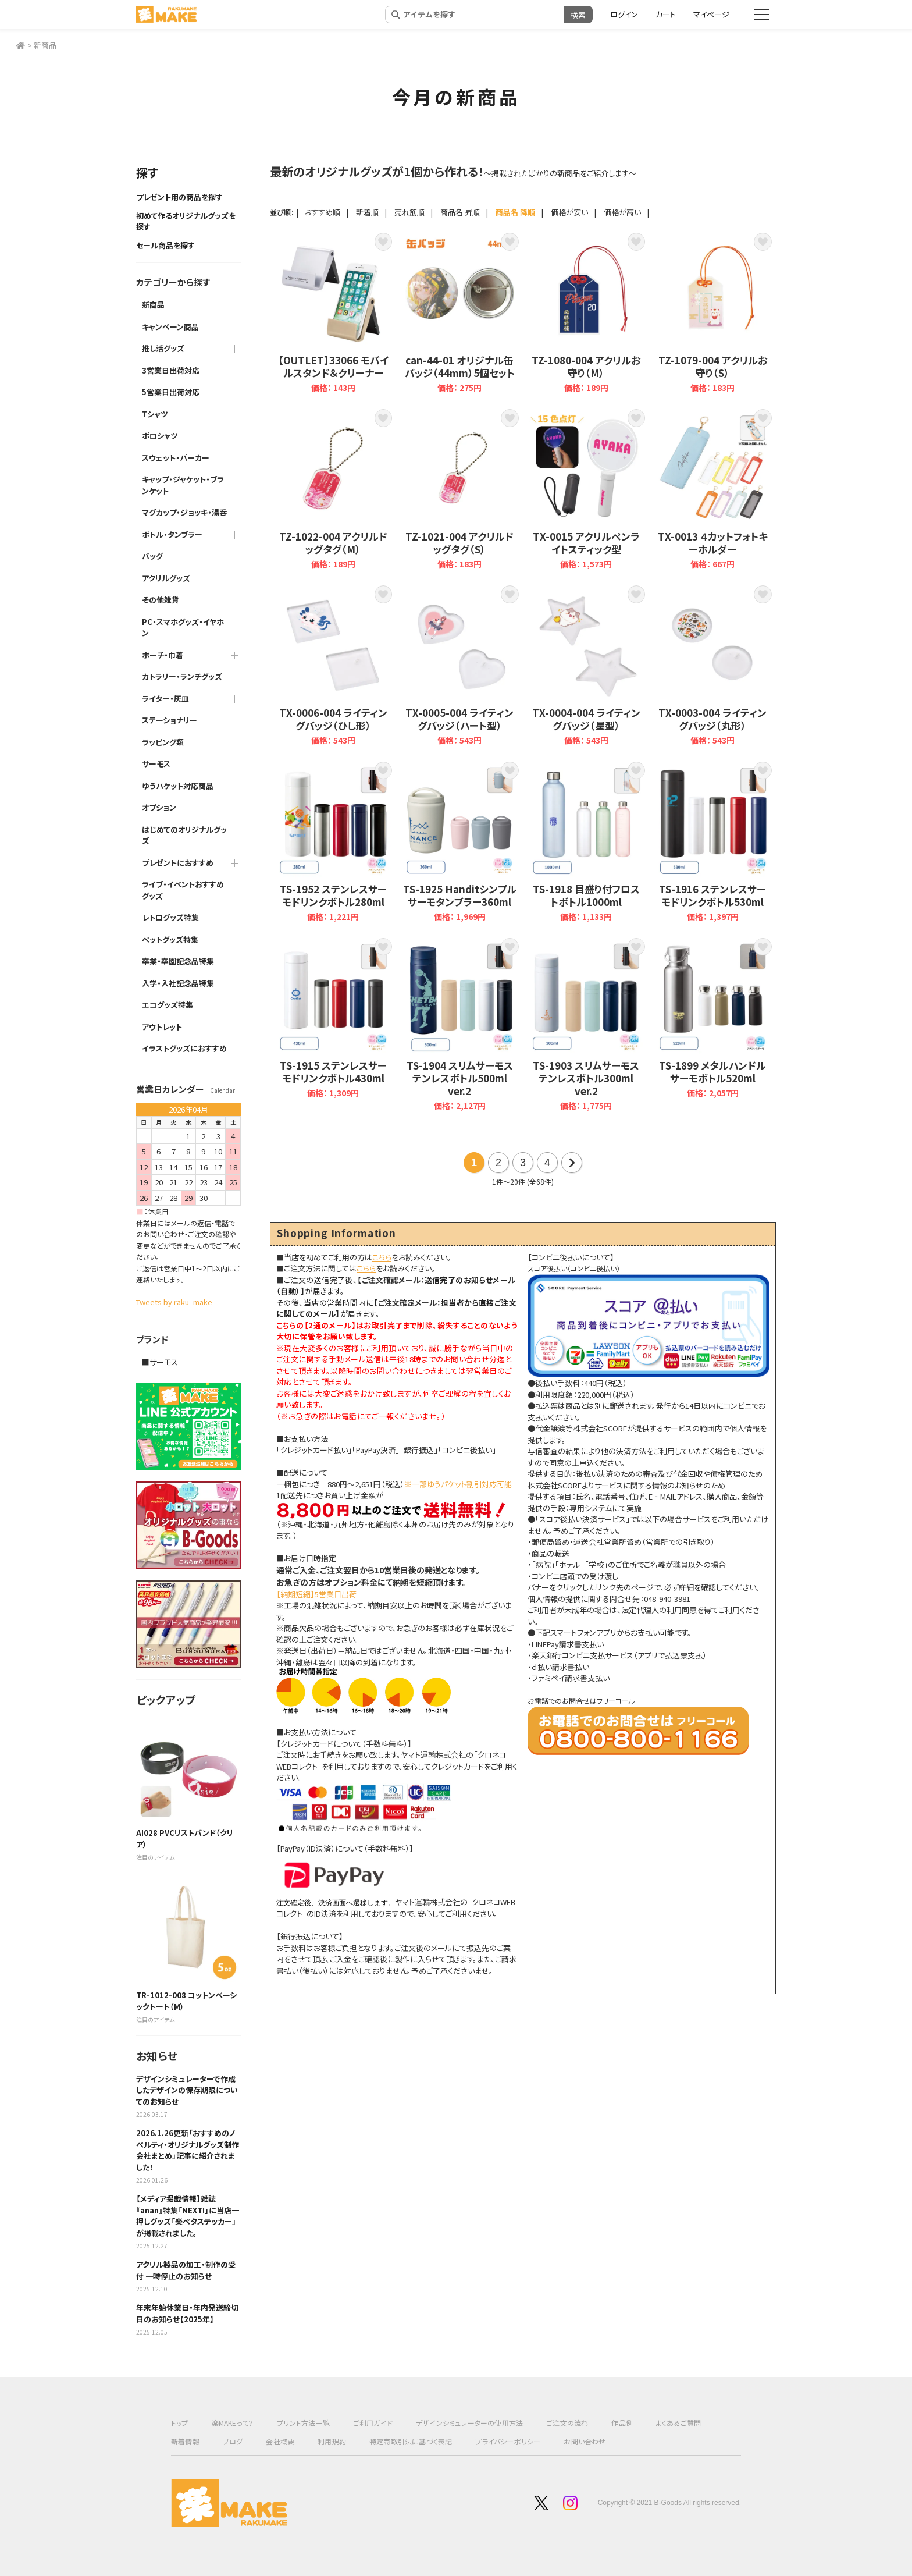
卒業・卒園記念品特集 (178, 961)
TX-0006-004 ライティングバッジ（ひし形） (333, 666)
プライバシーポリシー (507, 2441)
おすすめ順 (322, 212)
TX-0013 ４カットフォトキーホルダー (713, 490)
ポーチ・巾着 (162, 654)
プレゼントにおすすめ (177, 862)
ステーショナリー (169, 720)
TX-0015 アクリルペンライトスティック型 (586, 490)
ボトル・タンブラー (172, 534)
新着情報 (185, 2441)
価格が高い (622, 212)
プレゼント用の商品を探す (179, 196)
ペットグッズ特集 (170, 939)
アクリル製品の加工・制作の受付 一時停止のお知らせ (186, 2270)
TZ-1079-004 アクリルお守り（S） (713, 314)
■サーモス (160, 1361)
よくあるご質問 (678, 2423)
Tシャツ (155, 414)
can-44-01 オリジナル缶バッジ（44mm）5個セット (460, 314)
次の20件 (571, 1162)
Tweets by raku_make (174, 1301)
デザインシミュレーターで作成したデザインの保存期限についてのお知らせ (187, 2090)
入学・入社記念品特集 (178, 983)
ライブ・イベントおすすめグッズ (183, 890)
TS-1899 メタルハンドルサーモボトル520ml (713, 1025)
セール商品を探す (165, 245)
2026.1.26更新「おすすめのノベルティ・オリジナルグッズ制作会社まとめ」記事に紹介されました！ (187, 2150)
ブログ (233, 2441)
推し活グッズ (163, 348)
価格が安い (569, 212)
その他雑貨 (160, 599)
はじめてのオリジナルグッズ (184, 835)
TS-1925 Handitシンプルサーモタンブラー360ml (460, 842)
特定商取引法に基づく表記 (410, 2441)
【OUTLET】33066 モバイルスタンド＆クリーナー (333, 314)
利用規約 (332, 2441)
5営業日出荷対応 (171, 391)
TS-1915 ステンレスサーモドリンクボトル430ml (333, 1025)
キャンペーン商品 (170, 326)
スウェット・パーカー (175, 457)
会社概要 (280, 2441)
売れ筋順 (409, 212)
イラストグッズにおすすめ (184, 1048)
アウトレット (162, 1026)
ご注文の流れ (567, 2423)
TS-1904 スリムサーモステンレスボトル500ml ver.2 (460, 1025)
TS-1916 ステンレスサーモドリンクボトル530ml (713, 842)
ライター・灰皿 (165, 698)
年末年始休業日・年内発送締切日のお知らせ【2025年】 (187, 2313)
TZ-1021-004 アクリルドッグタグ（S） (460, 490)
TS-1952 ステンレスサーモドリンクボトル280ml (333, 842)
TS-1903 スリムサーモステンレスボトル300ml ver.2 (586, 1025)
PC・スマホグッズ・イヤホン (183, 627)
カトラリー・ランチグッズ (182, 676)
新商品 (45, 45)
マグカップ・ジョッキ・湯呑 (184, 512)
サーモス (156, 763)
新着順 (367, 212)
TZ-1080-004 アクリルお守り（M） (586, 314)
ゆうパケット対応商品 (177, 785)
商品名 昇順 (460, 212)
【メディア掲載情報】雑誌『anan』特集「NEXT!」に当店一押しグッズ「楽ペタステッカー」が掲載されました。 (187, 2216)
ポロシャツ (160, 435)
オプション (159, 807)
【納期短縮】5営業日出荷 (316, 1594)
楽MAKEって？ (233, 2423)
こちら (381, 1257)
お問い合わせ (584, 2441)
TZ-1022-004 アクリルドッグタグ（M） (333, 490)
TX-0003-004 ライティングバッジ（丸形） (713, 666)
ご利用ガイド (373, 2423)
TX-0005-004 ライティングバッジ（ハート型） (460, 666)
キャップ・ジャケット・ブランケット (183, 485)
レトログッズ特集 (170, 917)
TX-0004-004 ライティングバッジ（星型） (586, 666)
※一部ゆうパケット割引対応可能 (458, 1484)
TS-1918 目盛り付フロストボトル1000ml (586, 842)
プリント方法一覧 (303, 2423)
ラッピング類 (163, 742)
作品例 (622, 2423)
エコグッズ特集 (167, 1004)
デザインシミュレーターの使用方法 (469, 2423)
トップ (179, 2423)
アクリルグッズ (166, 578)
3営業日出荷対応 (171, 370)
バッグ (152, 556)
